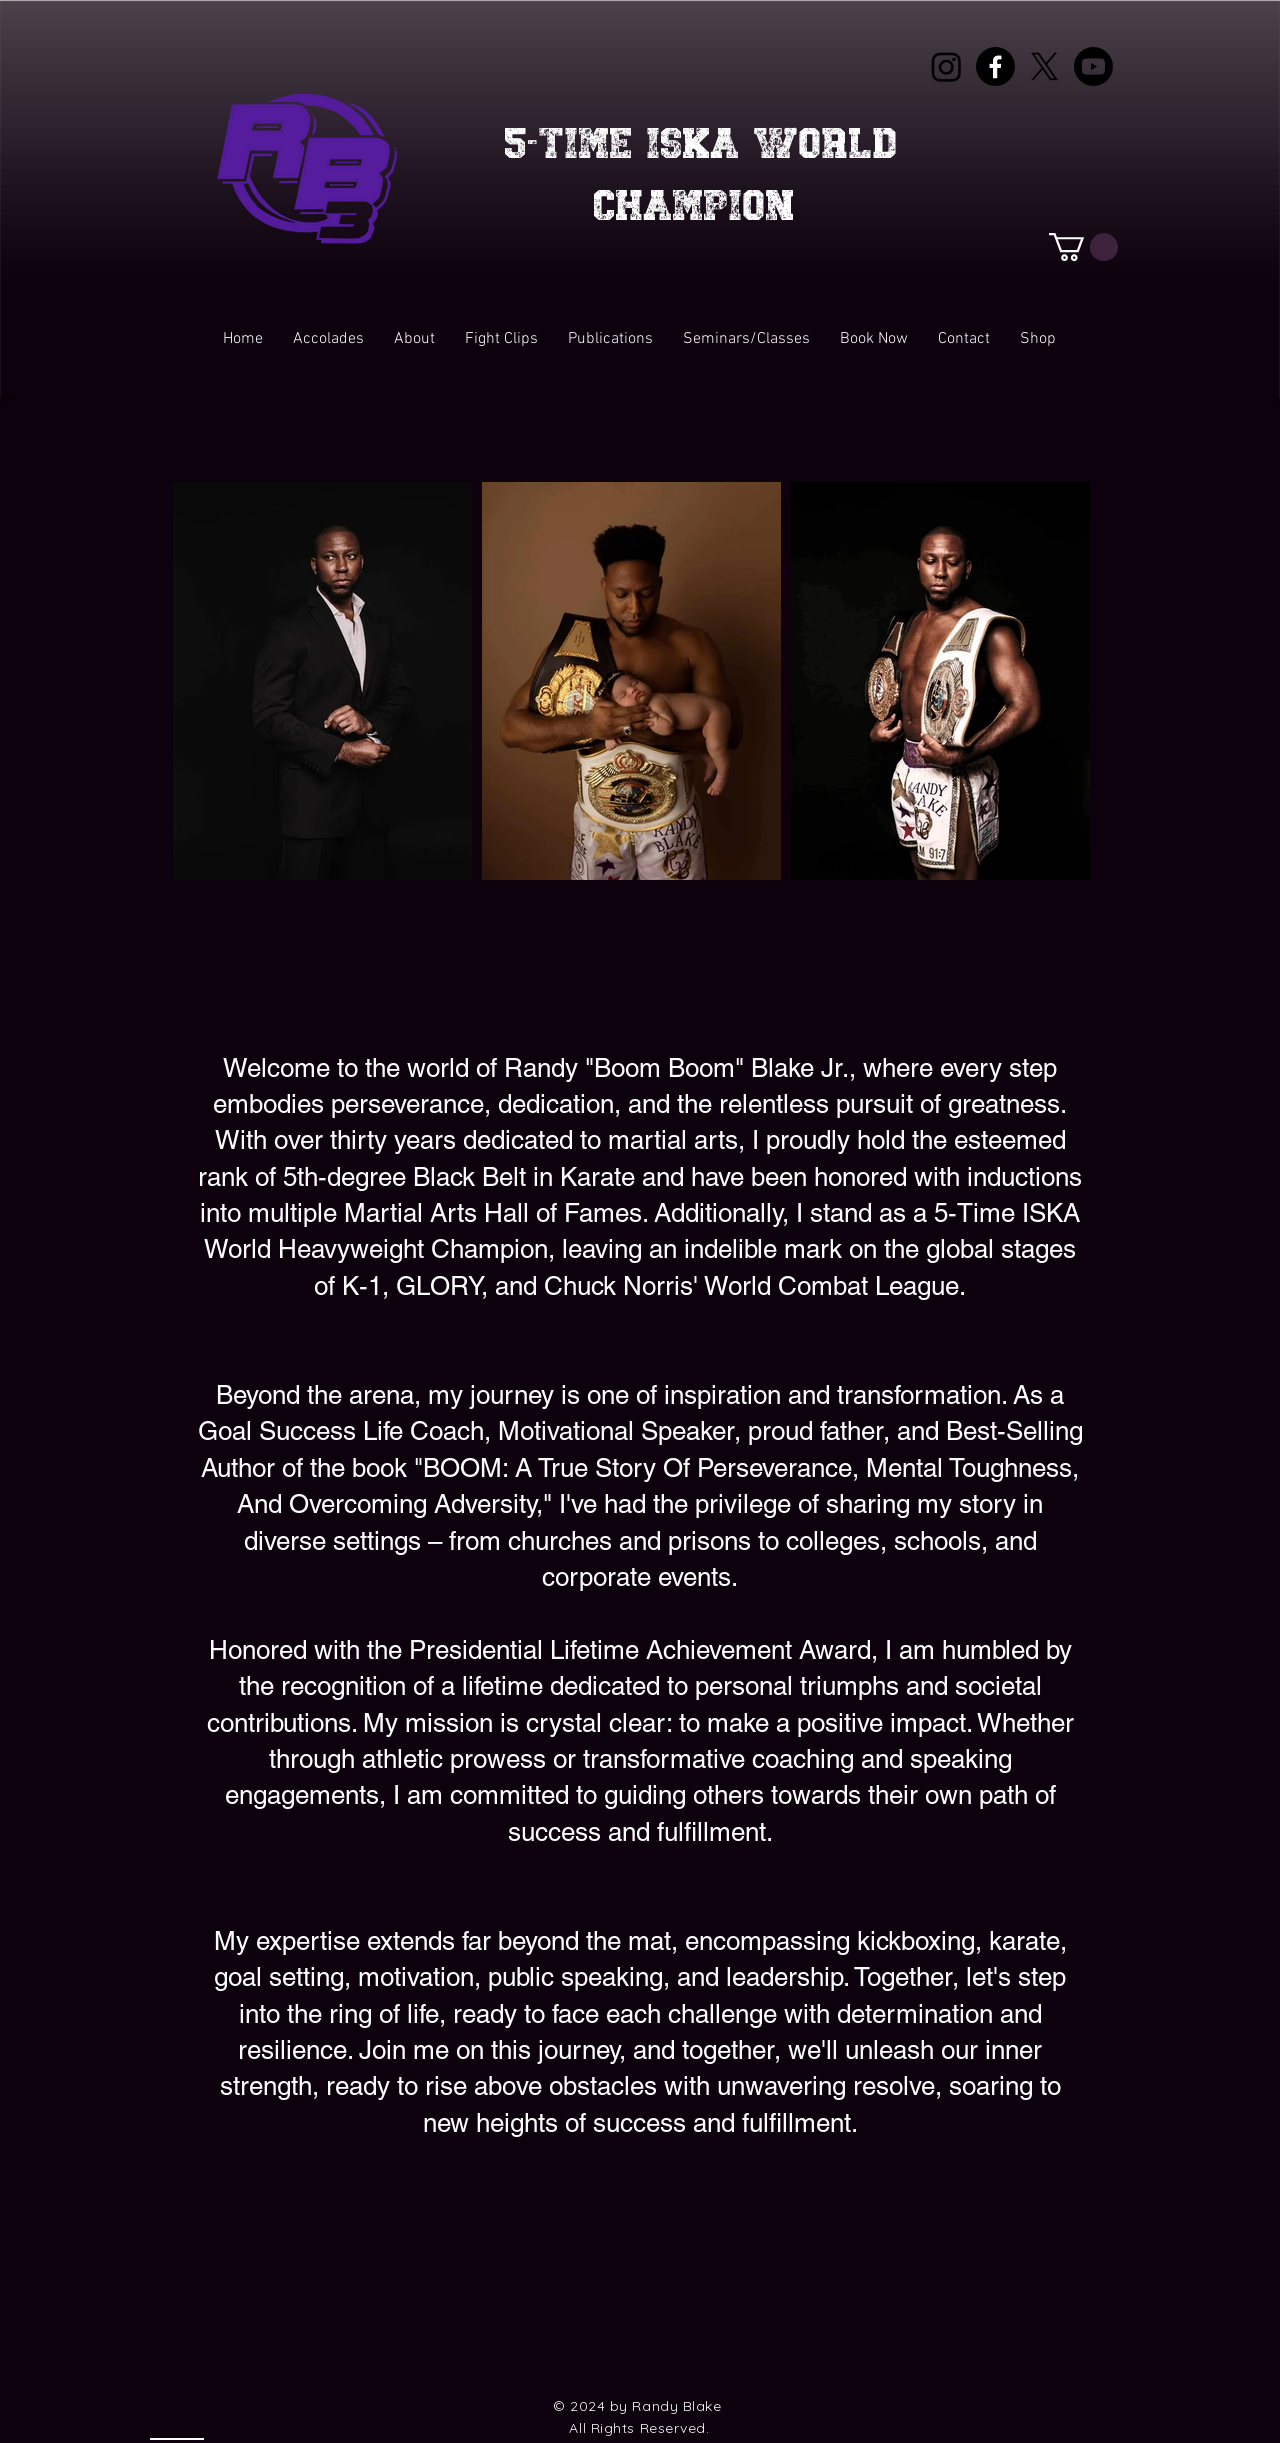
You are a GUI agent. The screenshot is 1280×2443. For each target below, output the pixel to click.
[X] (1044, 66)
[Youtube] (1093, 66)
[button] (1083, 247)
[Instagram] (946, 66)
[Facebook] (995, 66)
